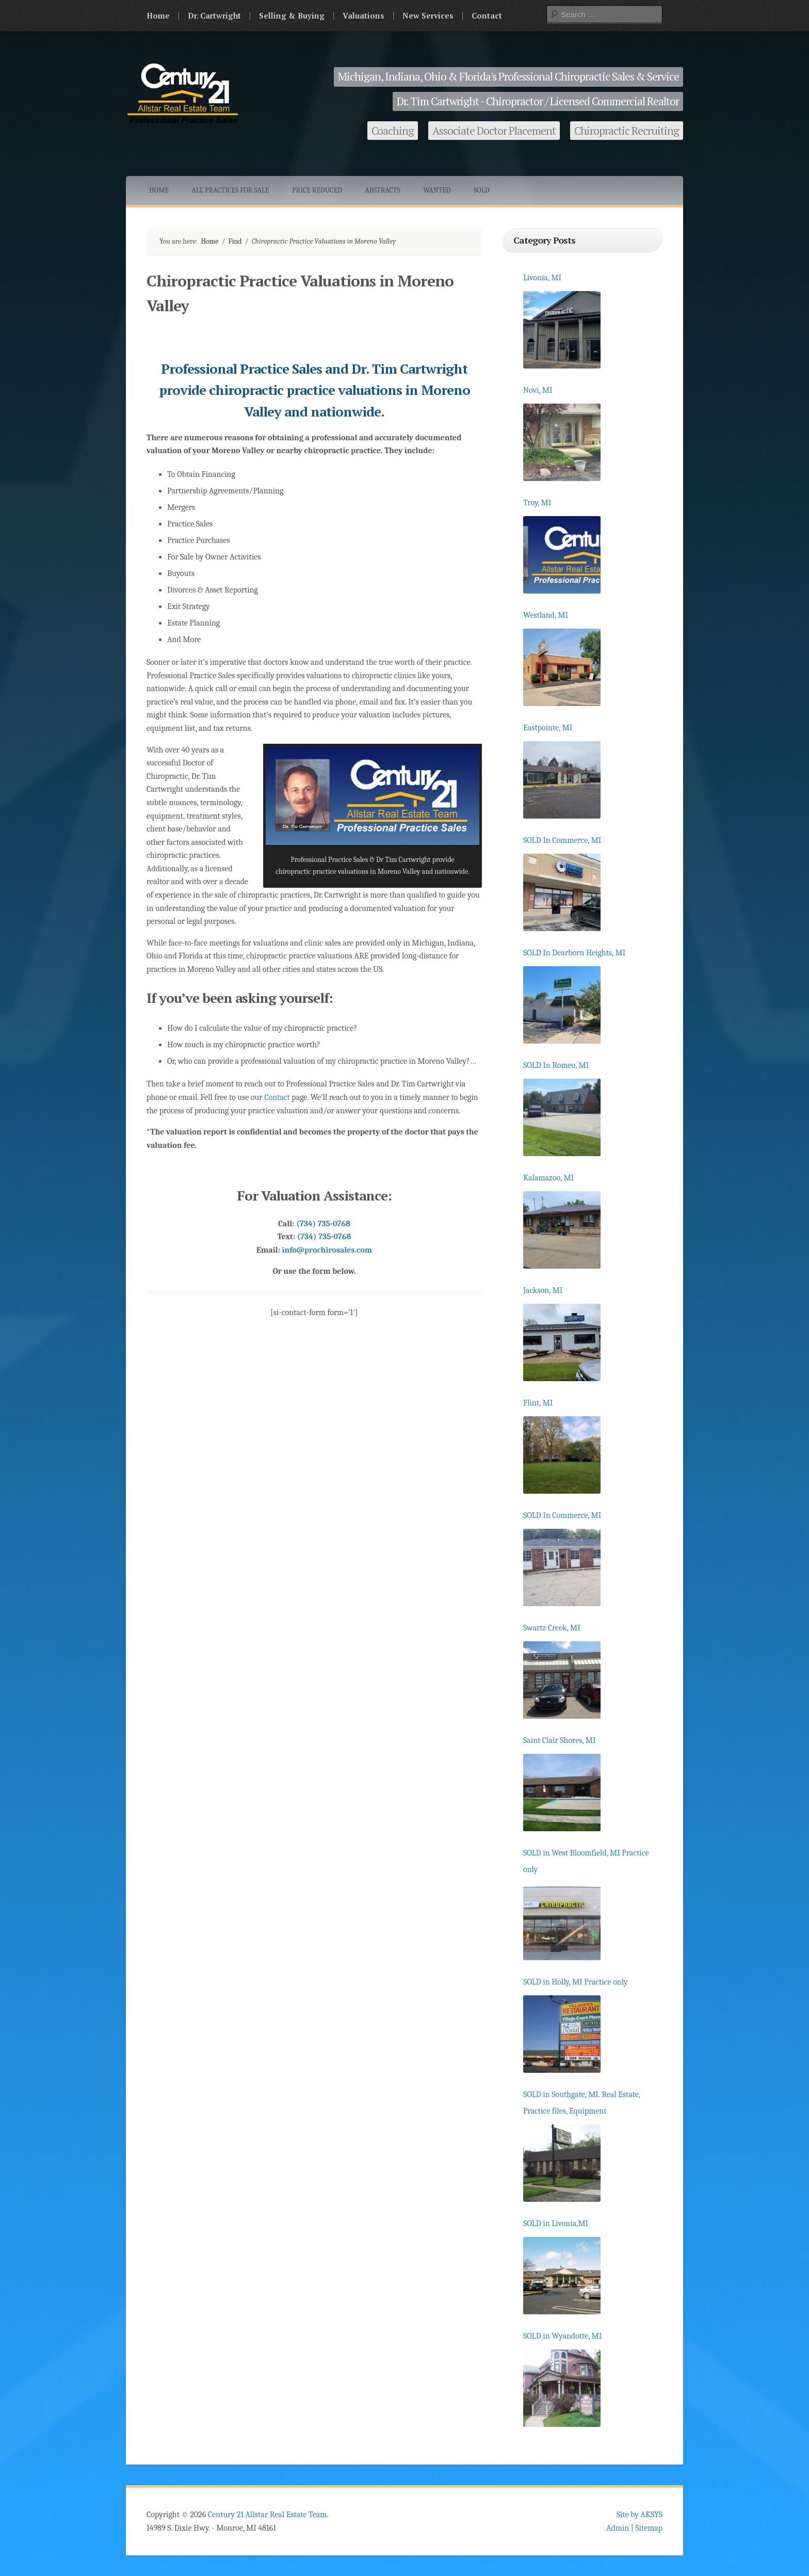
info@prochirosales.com (327, 1250)
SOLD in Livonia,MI (555, 2223)
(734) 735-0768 (323, 1223)
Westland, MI (545, 615)
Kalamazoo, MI (548, 1177)
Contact (487, 15)
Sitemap (648, 2528)
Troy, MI (537, 502)
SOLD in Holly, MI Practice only (575, 1982)
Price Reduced (317, 190)
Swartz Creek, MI (551, 1628)
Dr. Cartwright (214, 15)
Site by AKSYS (639, 2514)
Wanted (436, 190)
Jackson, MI (542, 1290)
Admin (617, 2528)
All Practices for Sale (230, 190)
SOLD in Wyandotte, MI (562, 2336)
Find (235, 241)
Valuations (363, 15)
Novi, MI (538, 390)
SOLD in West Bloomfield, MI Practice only (586, 1861)
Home (158, 15)
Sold (482, 190)
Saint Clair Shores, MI (559, 1740)
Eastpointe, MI (547, 727)
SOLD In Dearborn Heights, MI (574, 952)
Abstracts (382, 190)
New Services (428, 15)
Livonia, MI (542, 277)
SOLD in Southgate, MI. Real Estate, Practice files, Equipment (581, 2103)
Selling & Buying (292, 15)
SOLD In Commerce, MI (562, 840)
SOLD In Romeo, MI (556, 1065)
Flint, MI (538, 1402)
